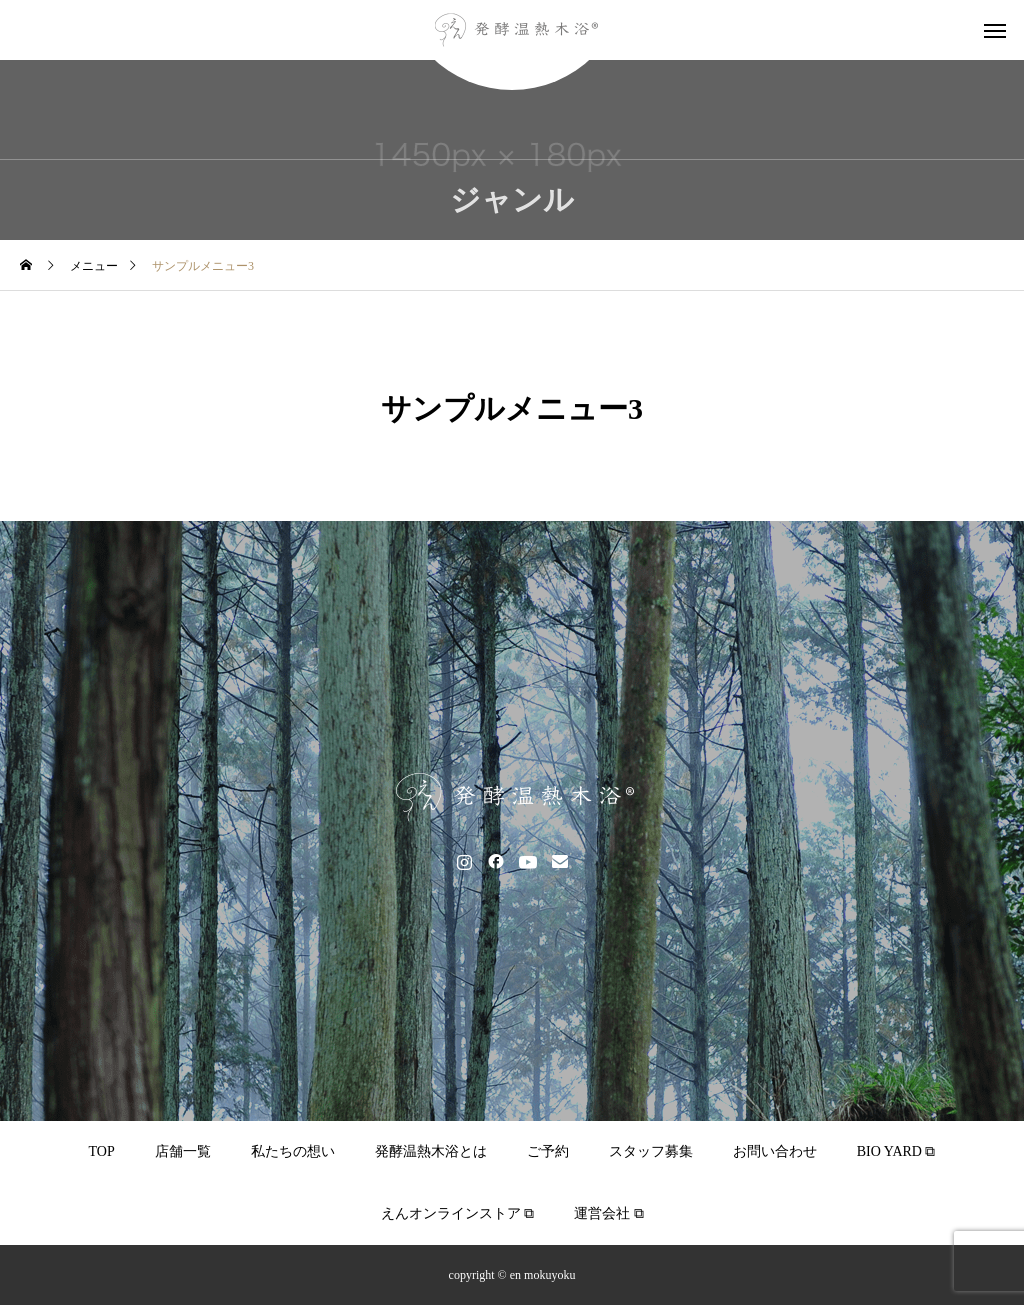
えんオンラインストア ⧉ (458, 1213)
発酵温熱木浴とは (431, 1151)
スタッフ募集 (651, 1151)
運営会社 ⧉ (609, 1213)
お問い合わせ (775, 1151)
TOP (102, 1151)
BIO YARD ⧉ (896, 1151)
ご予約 (548, 1151)
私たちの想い (293, 1151)
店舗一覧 (183, 1151)
